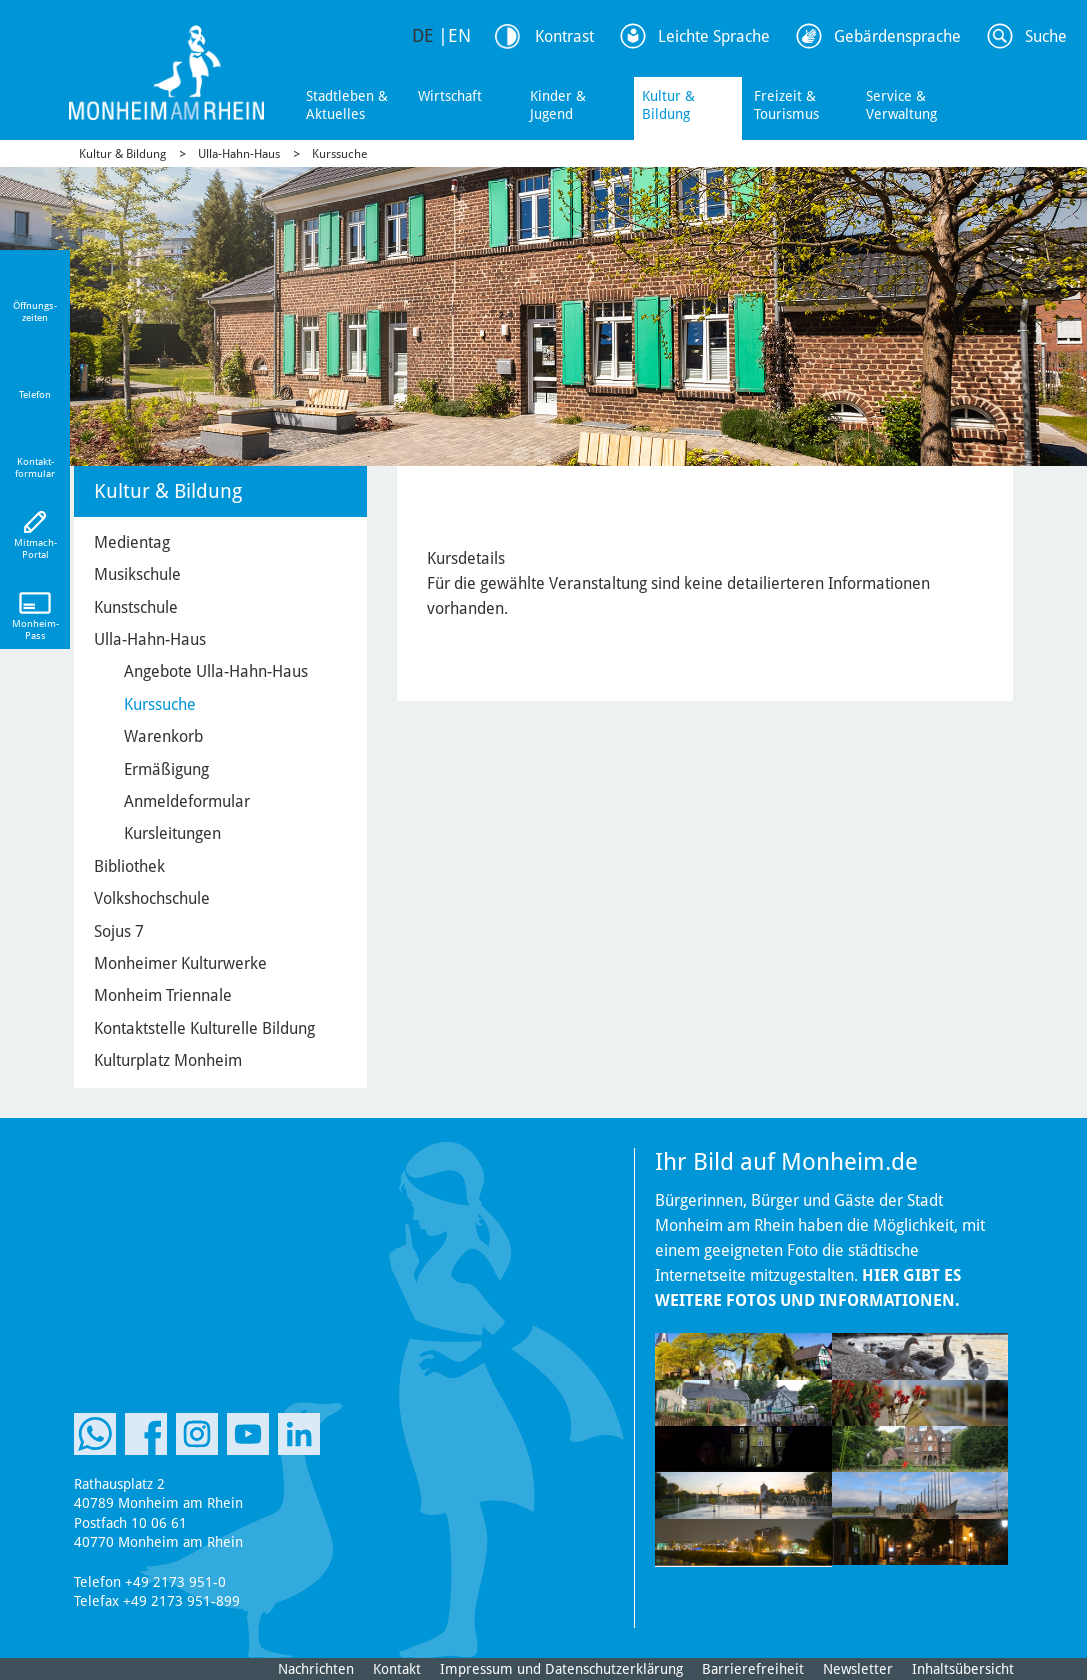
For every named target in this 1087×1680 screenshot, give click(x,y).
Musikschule (137, 574)
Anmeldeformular (187, 801)
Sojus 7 (119, 931)
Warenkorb (163, 736)
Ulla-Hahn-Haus (239, 154)
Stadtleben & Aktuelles (347, 105)
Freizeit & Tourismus (786, 105)
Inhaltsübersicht (963, 1669)
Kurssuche (339, 154)
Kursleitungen (172, 833)
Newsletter (858, 1669)
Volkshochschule (152, 898)
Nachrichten (316, 1669)
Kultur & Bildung (668, 105)
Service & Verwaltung (901, 105)
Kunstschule (136, 607)
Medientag (132, 542)
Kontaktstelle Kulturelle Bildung (204, 1028)
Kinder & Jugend (558, 105)
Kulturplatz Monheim (168, 1060)
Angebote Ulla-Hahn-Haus (216, 671)
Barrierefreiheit (753, 1669)
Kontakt (397, 1669)
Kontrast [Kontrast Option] (564, 36)
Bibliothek (129, 866)
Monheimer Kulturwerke (180, 963)
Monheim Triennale (163, 995)
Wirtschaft (450, 96)
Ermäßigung (166, 769)
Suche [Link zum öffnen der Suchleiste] (1046, 36)
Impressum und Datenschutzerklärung (561, 1669)
